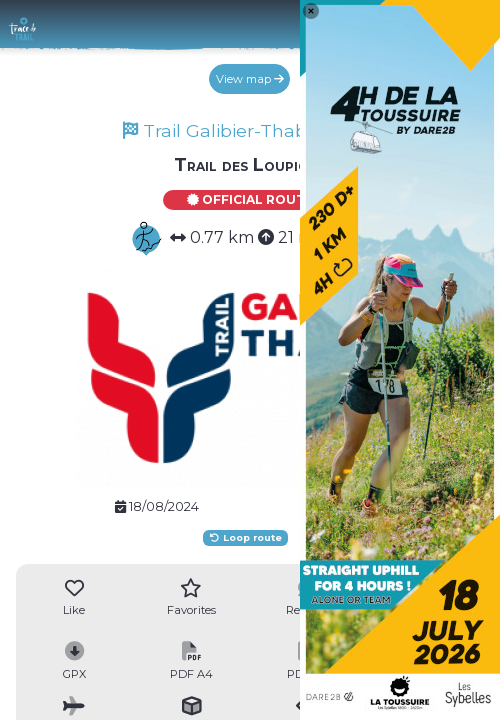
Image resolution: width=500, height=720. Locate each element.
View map (250, 79)
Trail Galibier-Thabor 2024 (249, 130)
